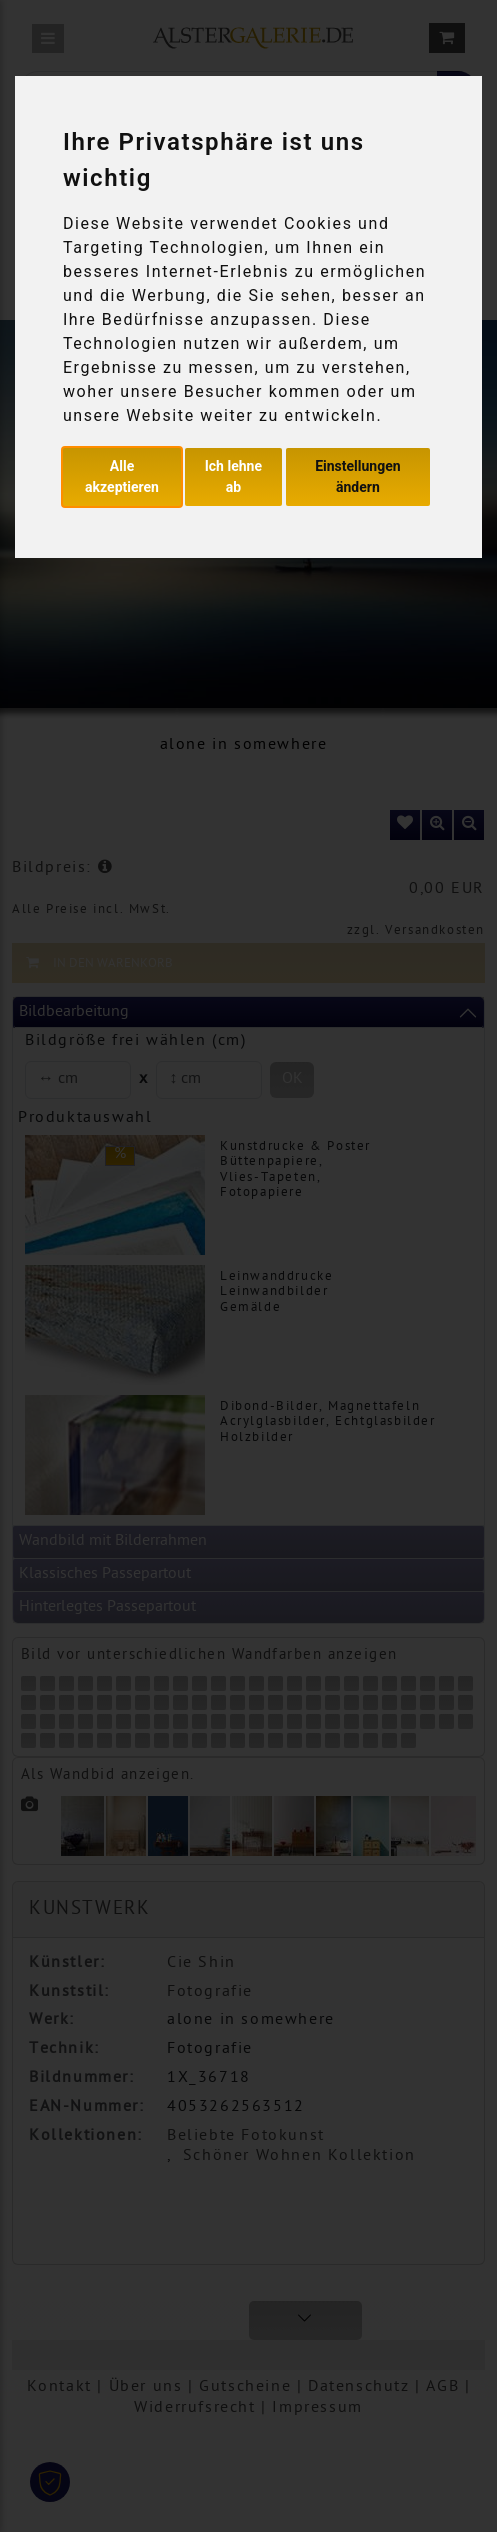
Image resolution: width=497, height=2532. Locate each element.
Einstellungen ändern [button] (357, 476)
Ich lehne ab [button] (233, 476)
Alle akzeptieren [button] (122, 476)
